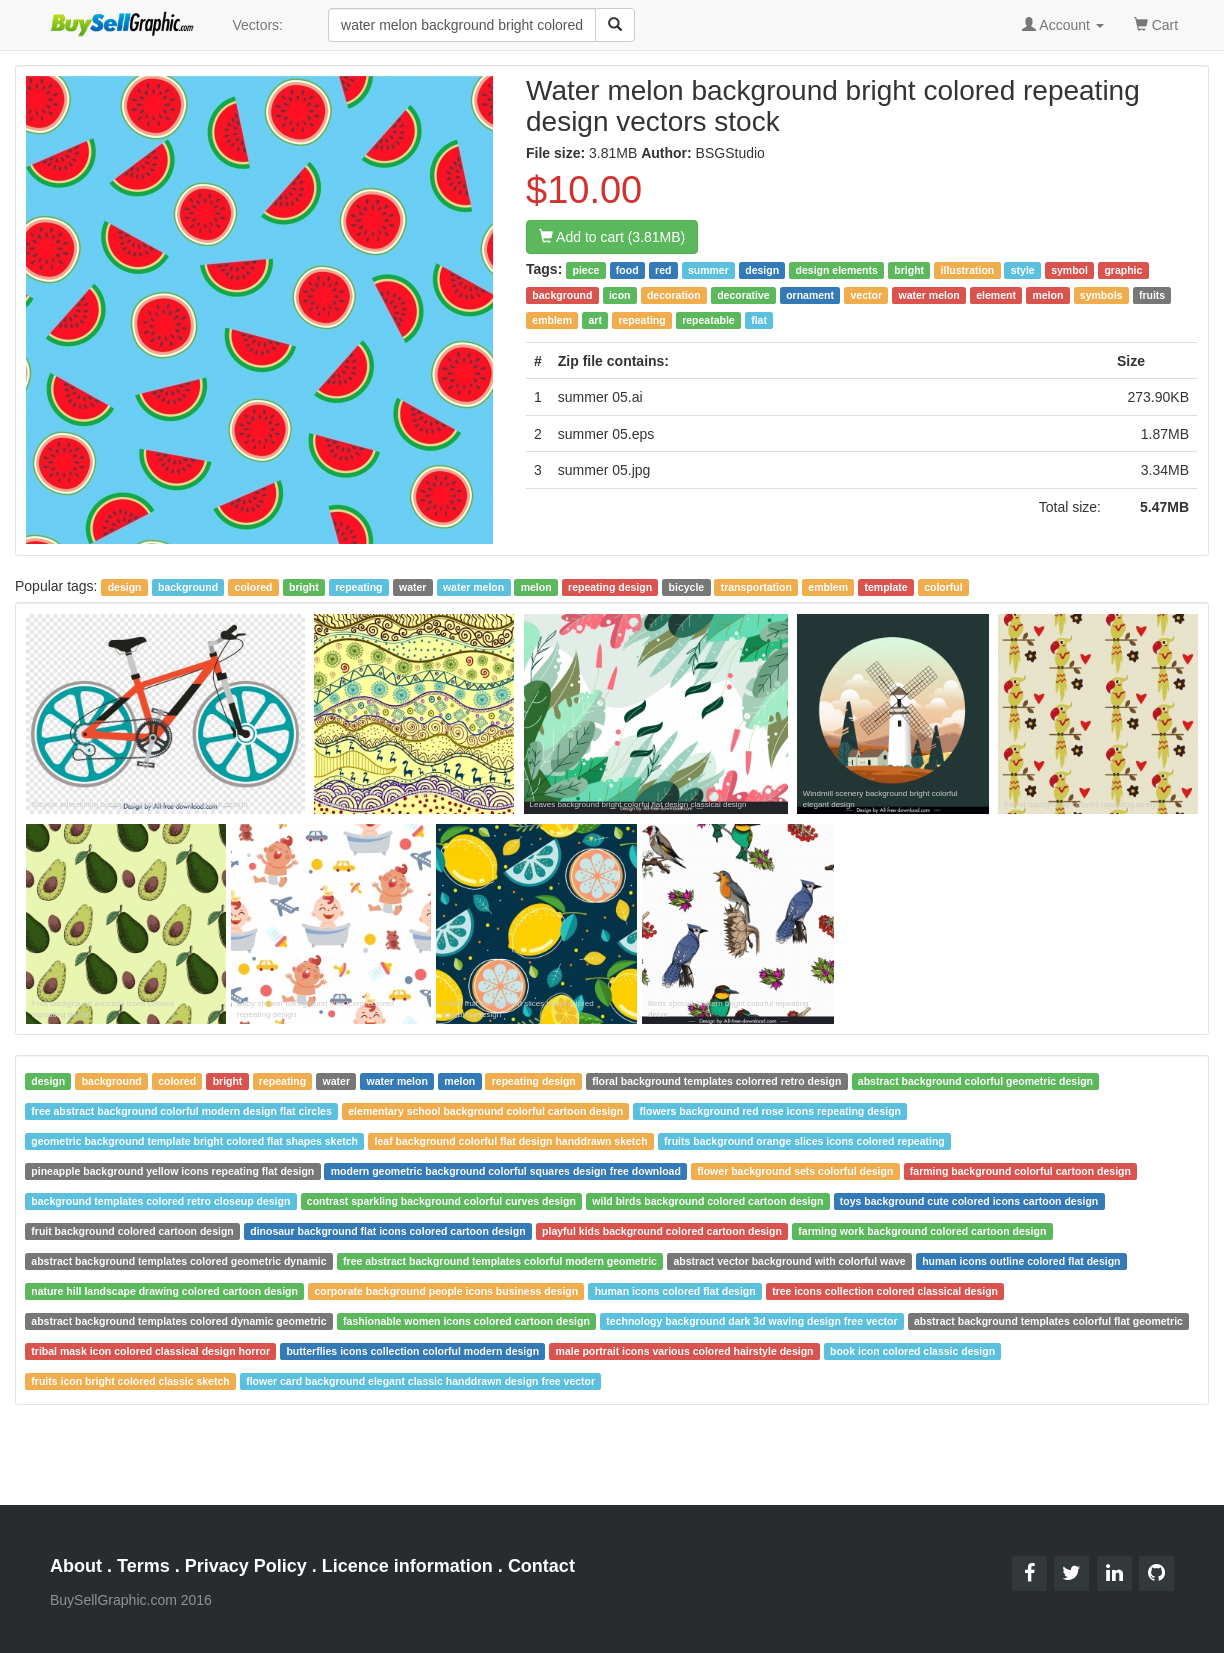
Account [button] (1063, 25)
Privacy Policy (246, 1566)
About (76, 1566)
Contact (541, 1566)
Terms (143, 1566)
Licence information (407, 1566)
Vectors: (257, 25)
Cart (1156, 23)
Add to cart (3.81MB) (612, 237)
